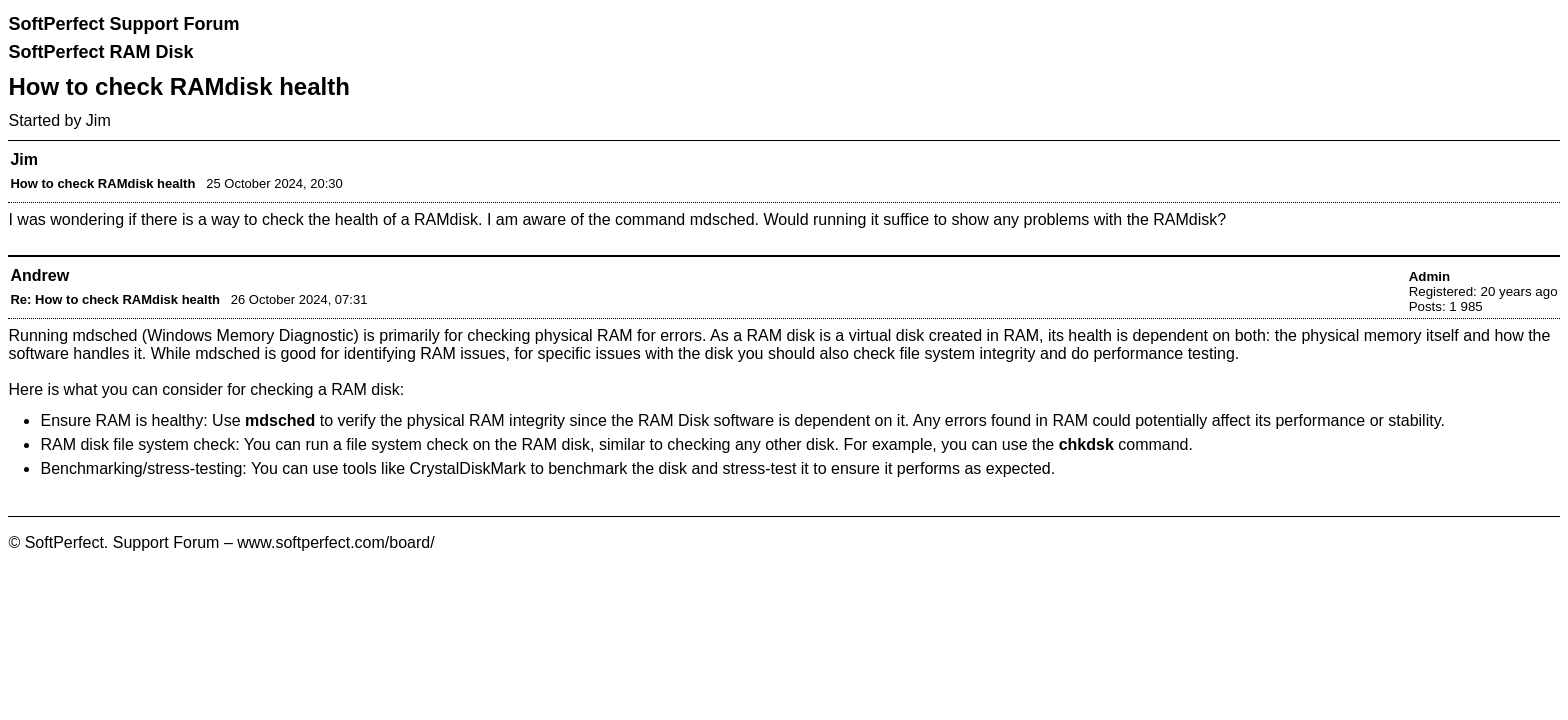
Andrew (39, 275)
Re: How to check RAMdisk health (114, 299)
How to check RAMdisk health (102, 183)
